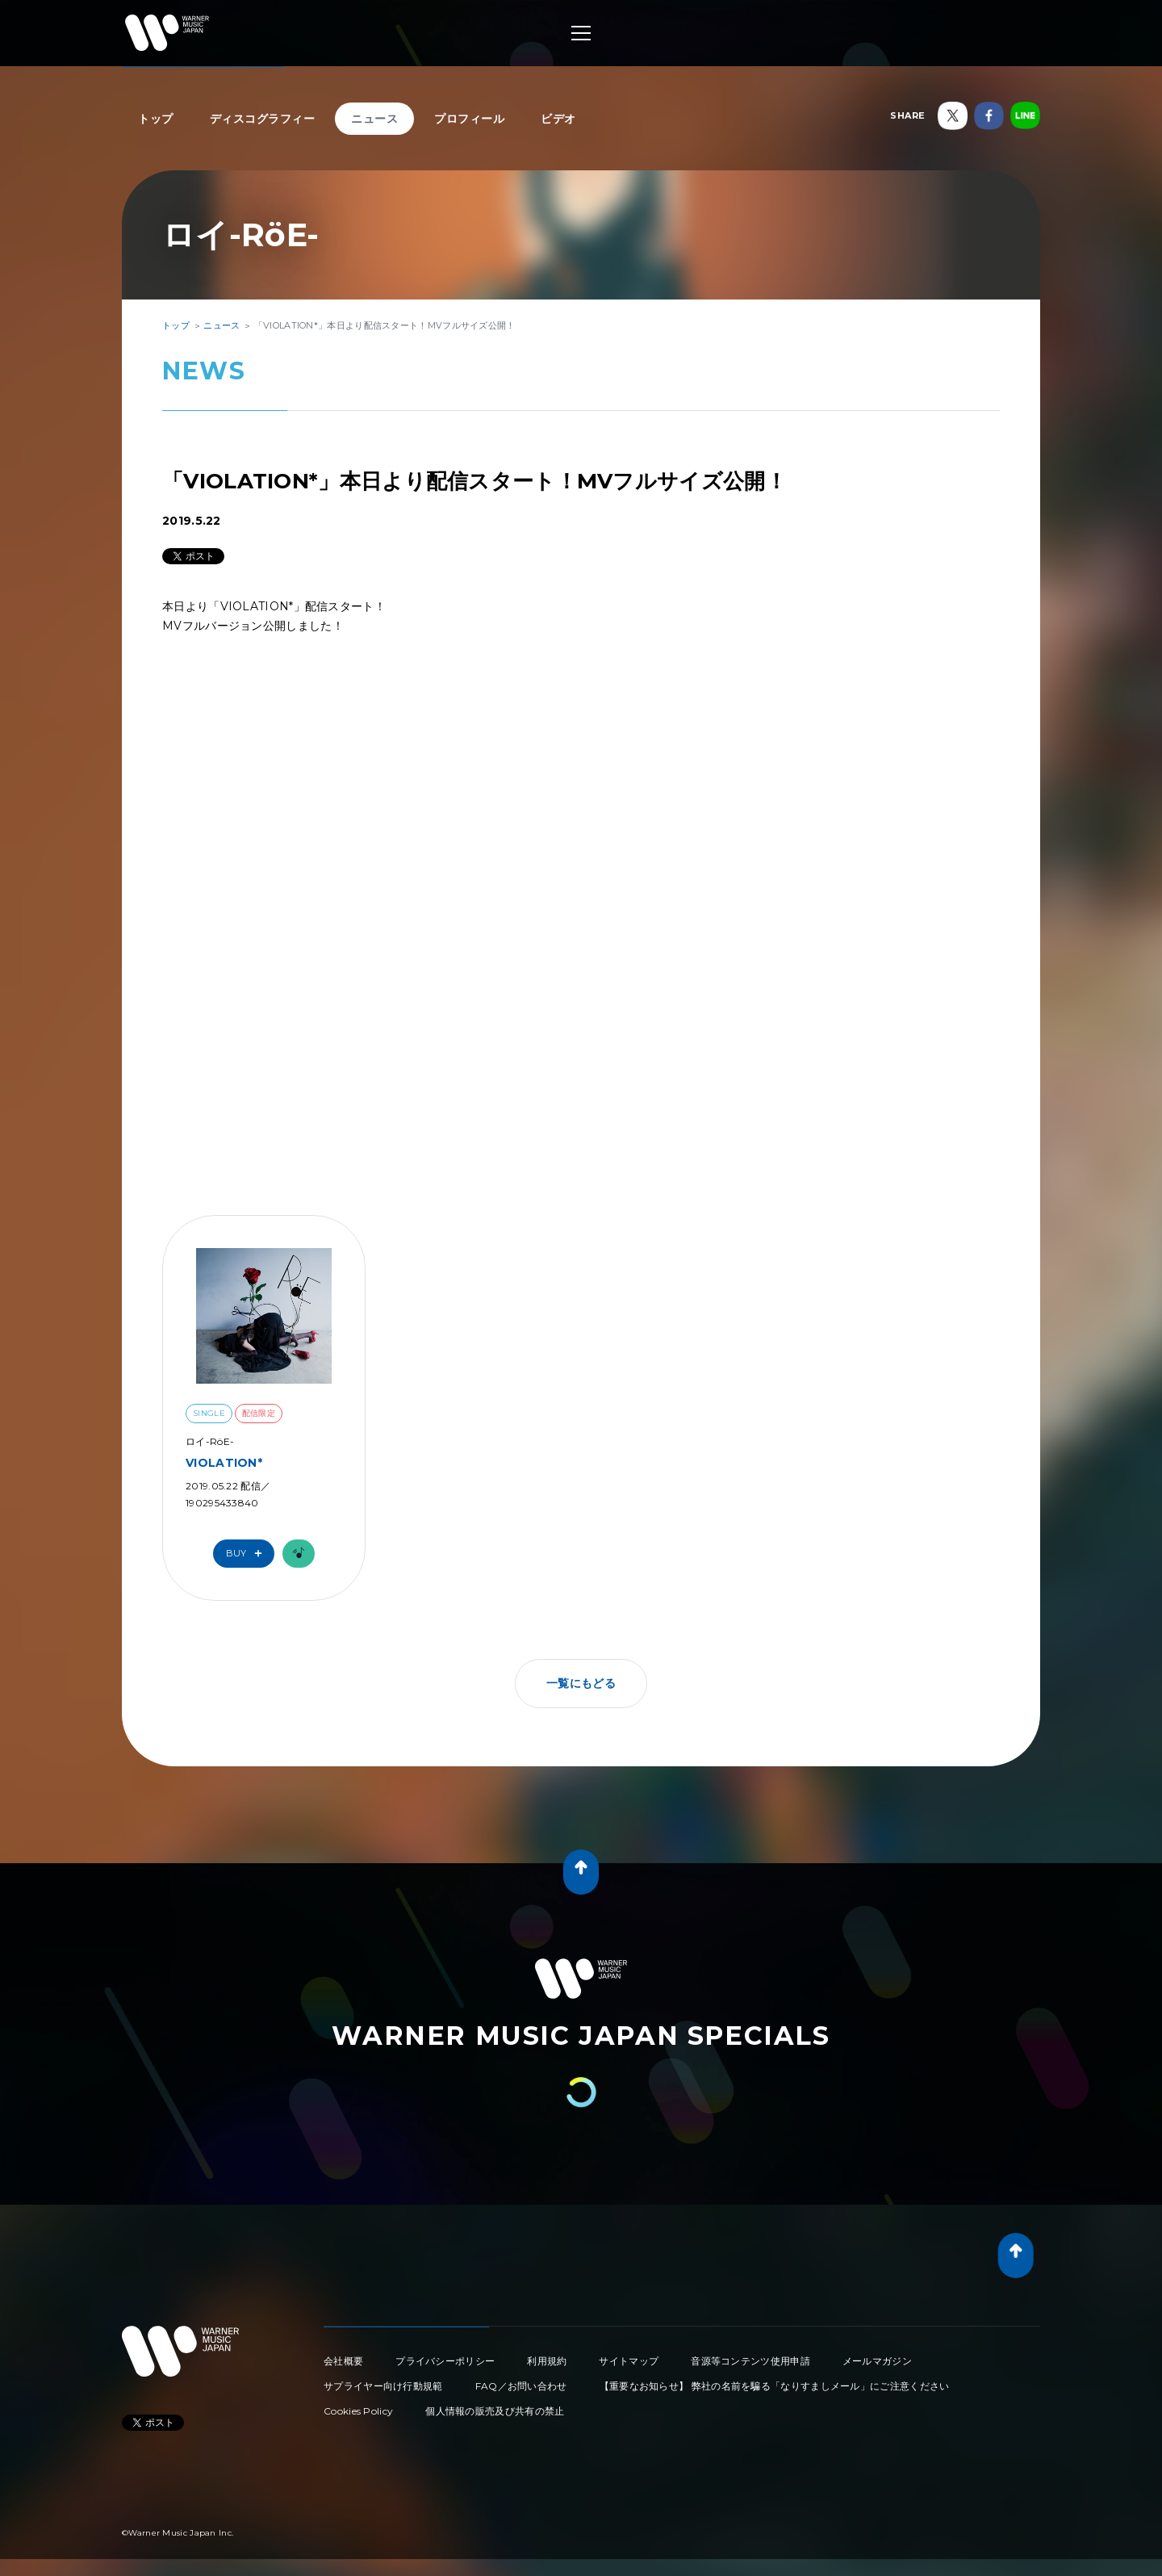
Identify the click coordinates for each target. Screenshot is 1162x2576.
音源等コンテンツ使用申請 (750, 2361)
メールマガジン (877, 2361)
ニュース (374, 118)
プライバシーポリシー (445, 2361)
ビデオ (558, 118)
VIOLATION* (224, 1463)
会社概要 (343, 2361)
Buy (248, 1553)
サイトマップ (628, 2361)
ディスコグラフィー (263, 118)
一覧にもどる (581, 1683)
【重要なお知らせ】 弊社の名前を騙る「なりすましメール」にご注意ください (775, 2386)
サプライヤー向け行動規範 (383, 2386)
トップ (155, 118)
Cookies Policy (358, 2411)
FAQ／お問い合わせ (521, 2386)
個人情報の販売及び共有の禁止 (494, 2411)
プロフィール (469, 118)
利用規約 (546, 2361)
